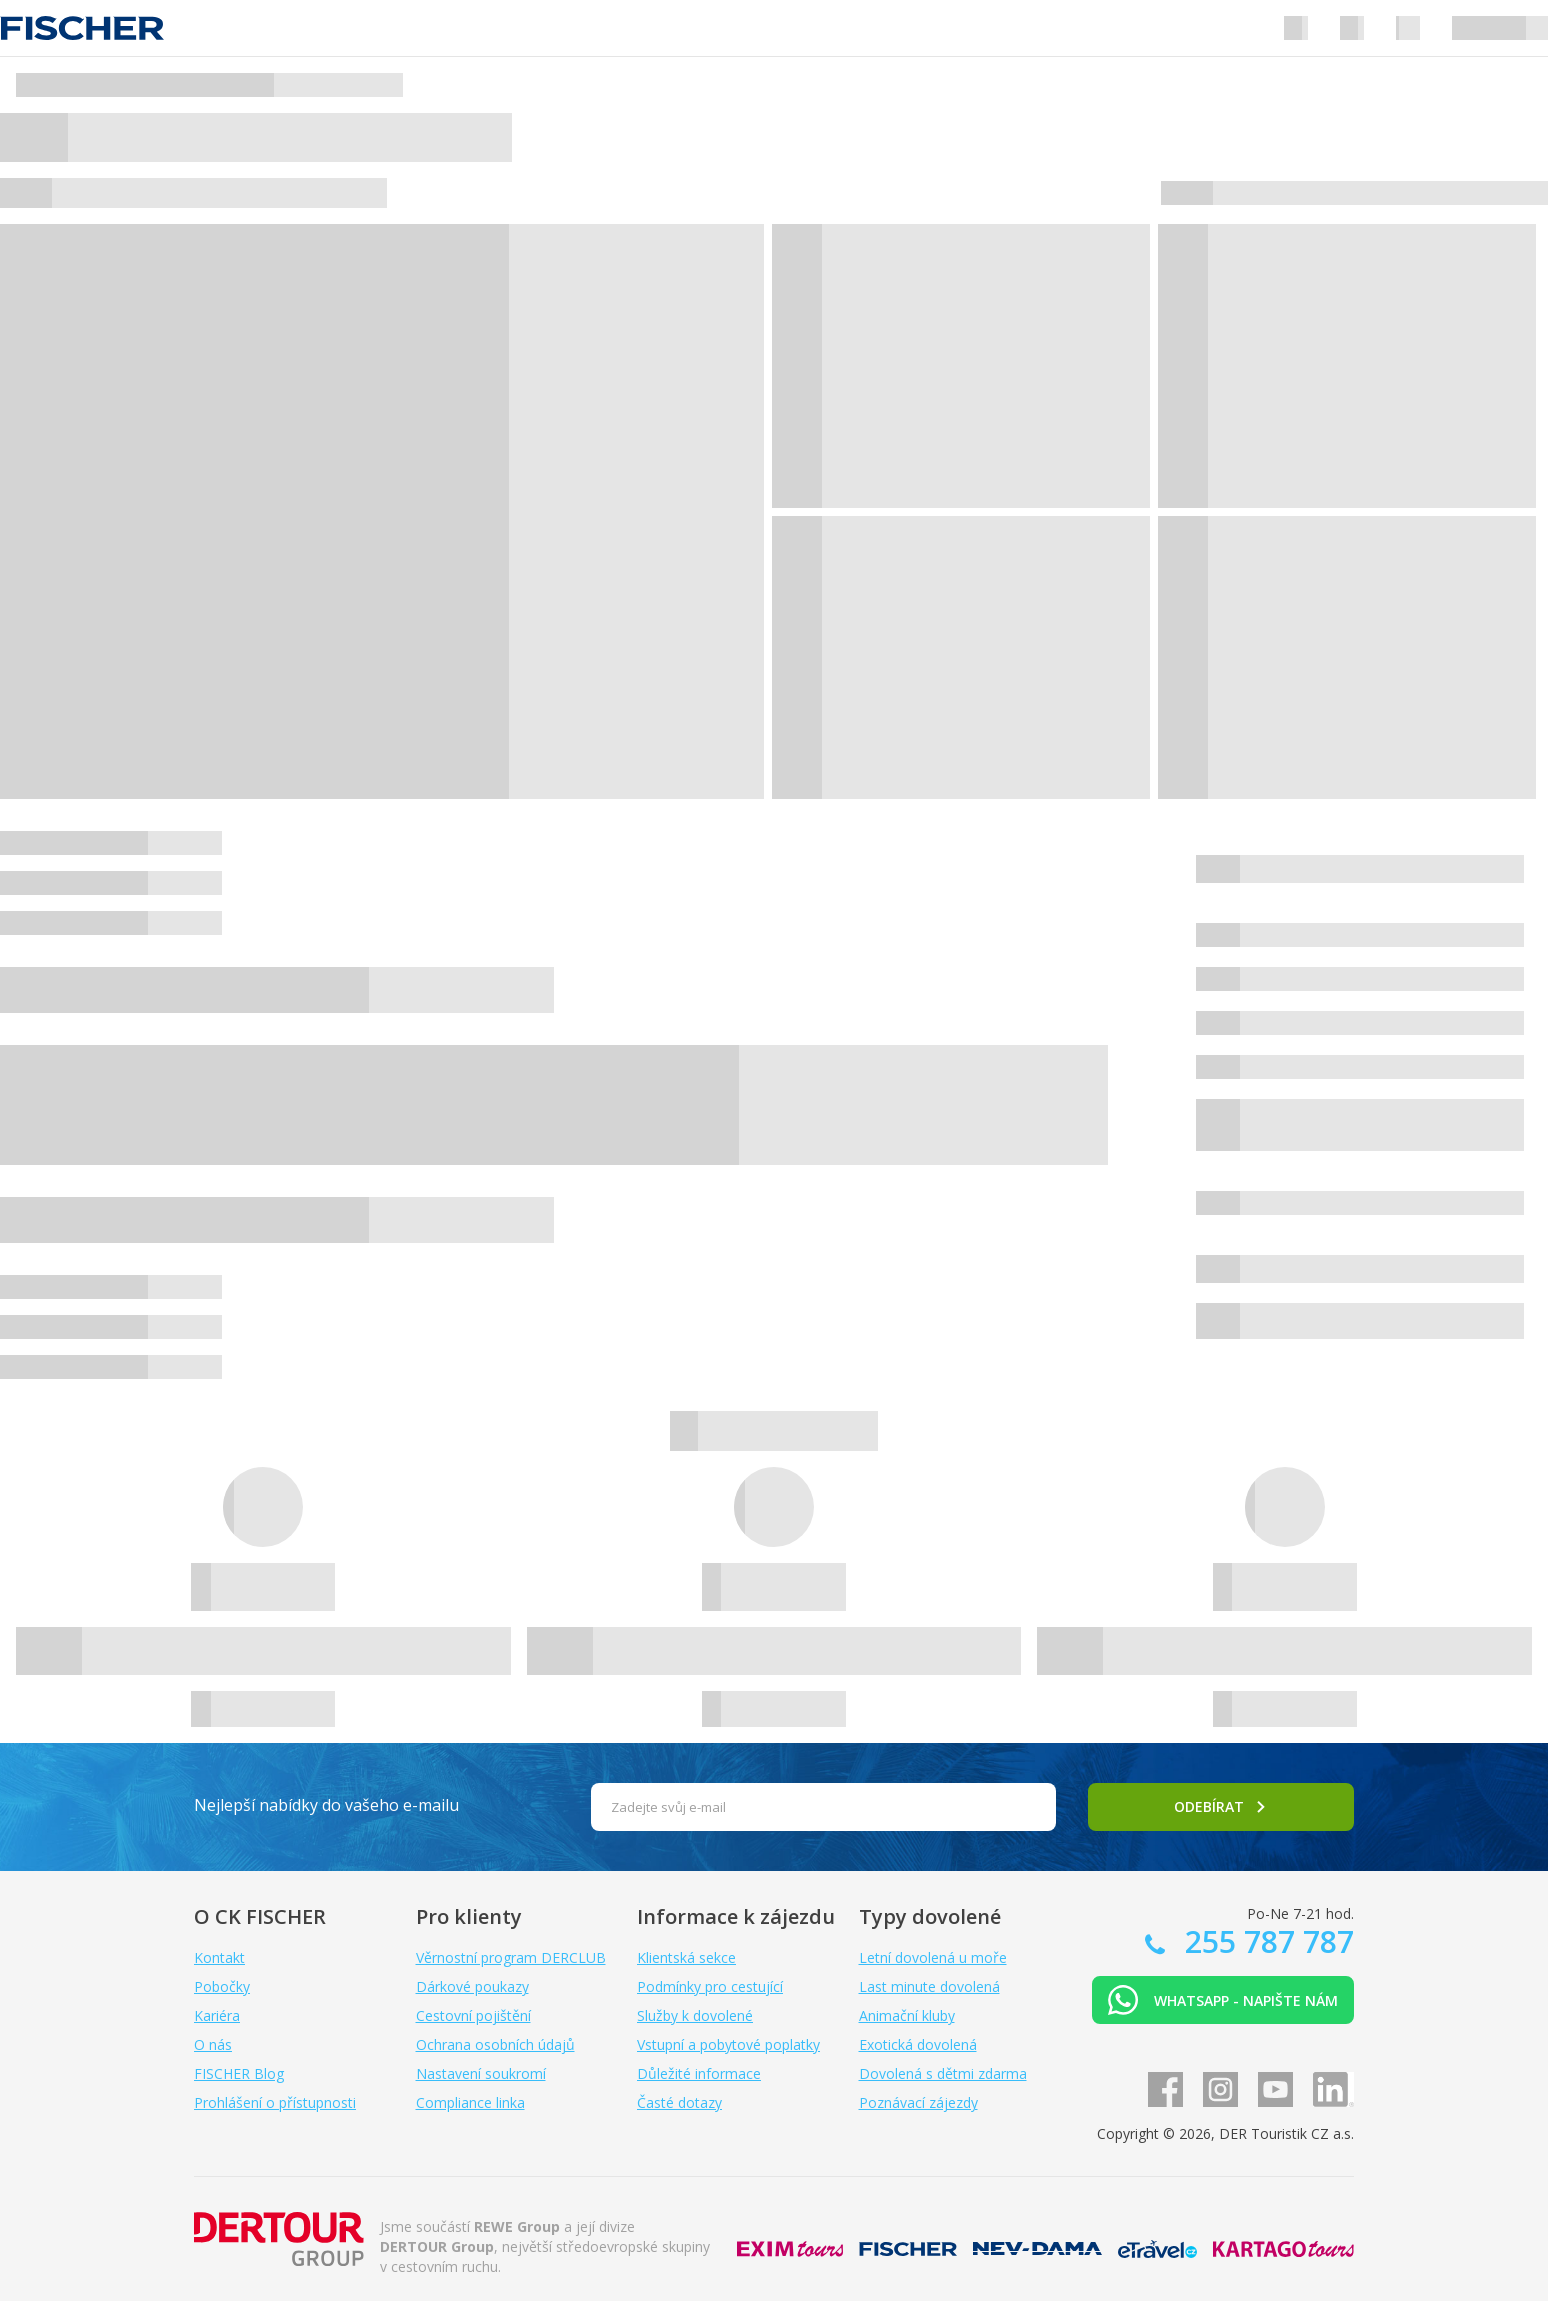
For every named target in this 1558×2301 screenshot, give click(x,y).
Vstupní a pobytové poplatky (728, 2044)
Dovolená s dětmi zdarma (943, 2073)
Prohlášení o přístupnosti (275, 2102)
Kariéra (217, 2015)
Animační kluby (907, 2015)
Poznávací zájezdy (918, 2102)
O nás (213, 2044)
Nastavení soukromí (481, 2073)
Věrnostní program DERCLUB (511, 1957)
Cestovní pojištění (473, 2015)
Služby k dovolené (695, 2015)
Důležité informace (699, 2073)
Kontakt (219, 1957)
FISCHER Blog (239, 2073)
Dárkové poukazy (472, 1986)
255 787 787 (1265, 1941)
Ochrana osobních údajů (495, 2044)
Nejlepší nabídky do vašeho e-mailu (326, 1805)
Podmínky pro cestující (710, 1986)
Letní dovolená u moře (933, 1957)
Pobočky (222, 1986)
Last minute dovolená (929, 1986)
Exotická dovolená (918, 2044)
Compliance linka (470, 2102)
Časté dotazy (679, 2102)
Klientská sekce (686, 1957)
